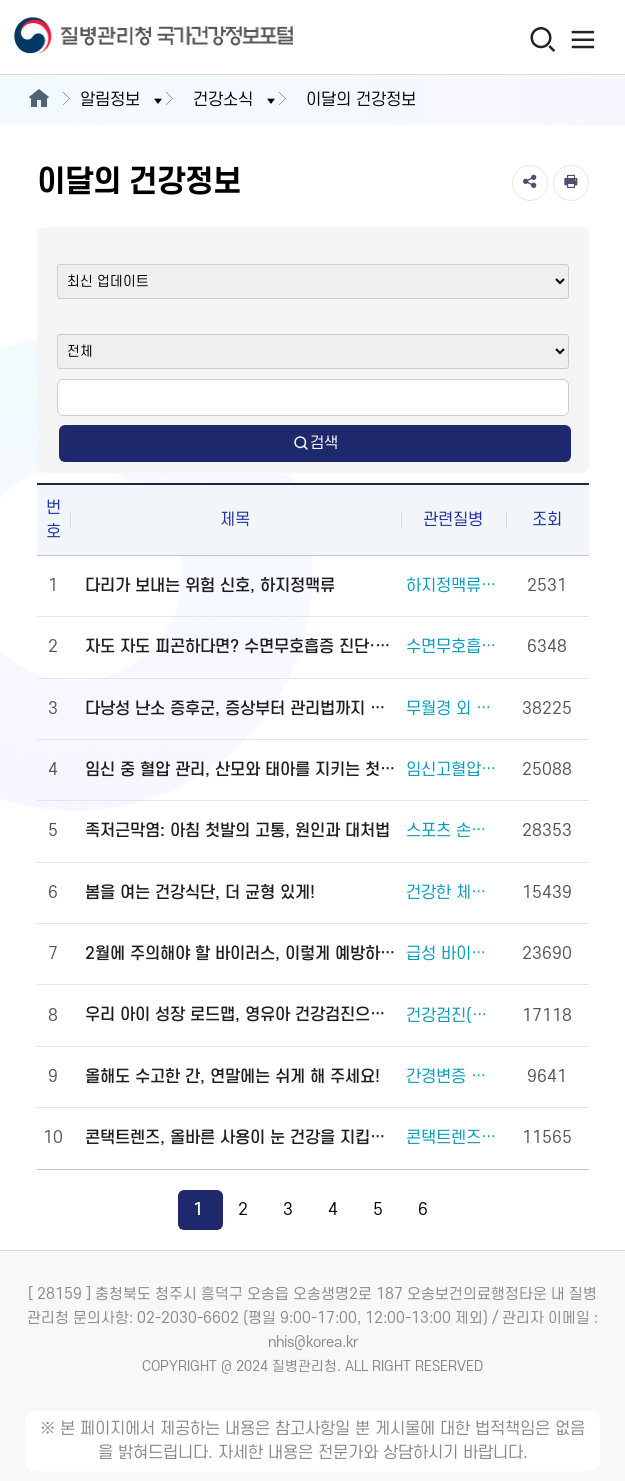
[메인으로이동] (38, 100)
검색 (315, 443)
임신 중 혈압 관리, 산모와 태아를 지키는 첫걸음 (240, 770)
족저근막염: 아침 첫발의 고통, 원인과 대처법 (237, 831)
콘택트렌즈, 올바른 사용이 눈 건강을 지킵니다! (240, 1138)
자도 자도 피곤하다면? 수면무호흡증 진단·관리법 (240, 647)
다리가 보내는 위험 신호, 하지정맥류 (210, 586)
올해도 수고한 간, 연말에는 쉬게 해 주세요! (232, 1077)
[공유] (530, 183)
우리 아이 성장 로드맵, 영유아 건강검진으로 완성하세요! (240, 1015)
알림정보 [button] (123, 100)
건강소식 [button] (236, 100)
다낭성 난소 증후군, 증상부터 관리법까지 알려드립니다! (240, 709)
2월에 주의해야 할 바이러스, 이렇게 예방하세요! (240, 954)
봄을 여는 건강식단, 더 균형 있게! (200, 893)
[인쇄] (571, 183)
